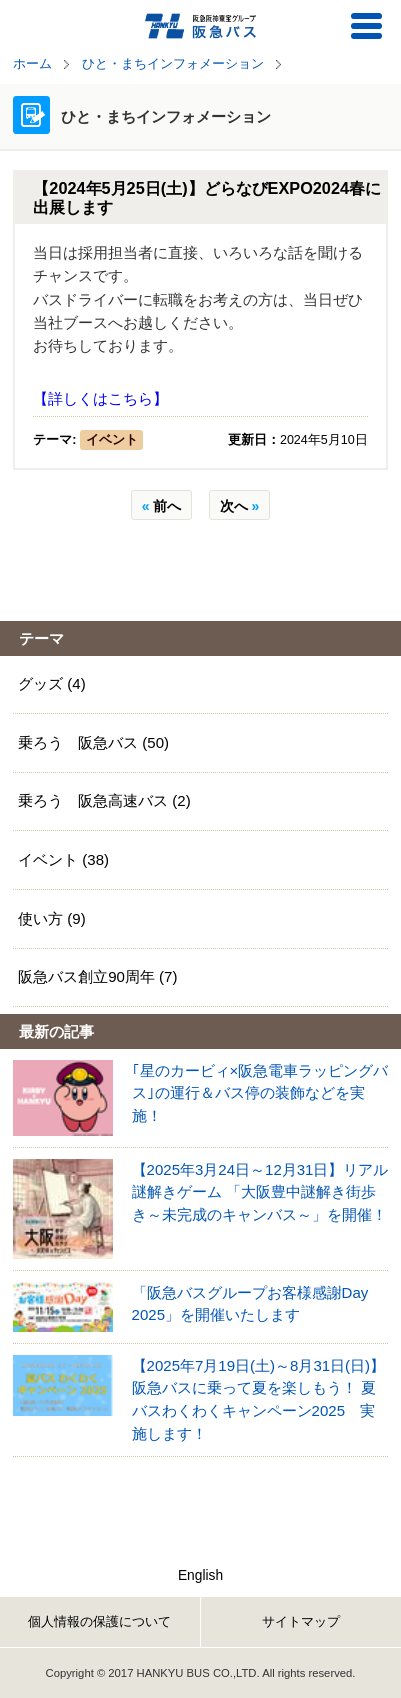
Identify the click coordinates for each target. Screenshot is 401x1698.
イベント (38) (63, 859)
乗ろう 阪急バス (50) (93, 742)
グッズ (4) (52, 683)
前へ (162, 506)
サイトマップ (301, 1621)
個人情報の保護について (99, 1621)
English (200, 1575)
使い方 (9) (52, 918)
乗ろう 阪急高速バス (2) (104, 800)
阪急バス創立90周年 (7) (97, 976)
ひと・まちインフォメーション (173, 64)
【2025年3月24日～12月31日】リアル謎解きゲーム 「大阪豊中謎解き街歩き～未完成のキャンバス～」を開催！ (260, 1192)
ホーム (32, 64)
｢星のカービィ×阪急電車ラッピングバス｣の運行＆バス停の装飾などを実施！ (260, 1093)
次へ (240, 506)
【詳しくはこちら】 (100, 398)
